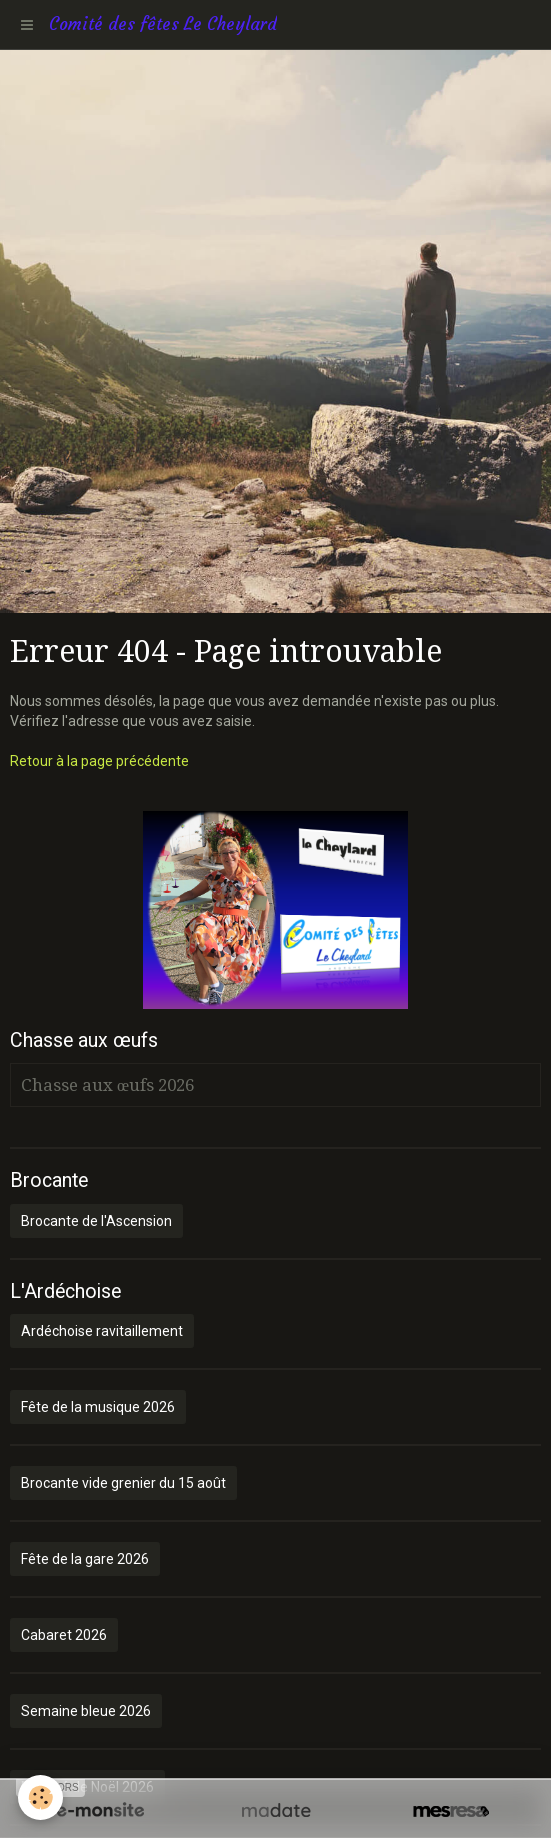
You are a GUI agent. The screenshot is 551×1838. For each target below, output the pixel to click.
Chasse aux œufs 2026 (107, 1085)
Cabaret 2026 (64, 1635)
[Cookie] (40, 1797)
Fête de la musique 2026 (98, 1407)
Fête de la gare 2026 (85, 1559)
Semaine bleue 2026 (86, 1711)
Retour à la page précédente (99, 761)
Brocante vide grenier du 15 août (123, 1483)
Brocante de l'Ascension (96, 1221)
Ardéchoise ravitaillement (102, 1331)
